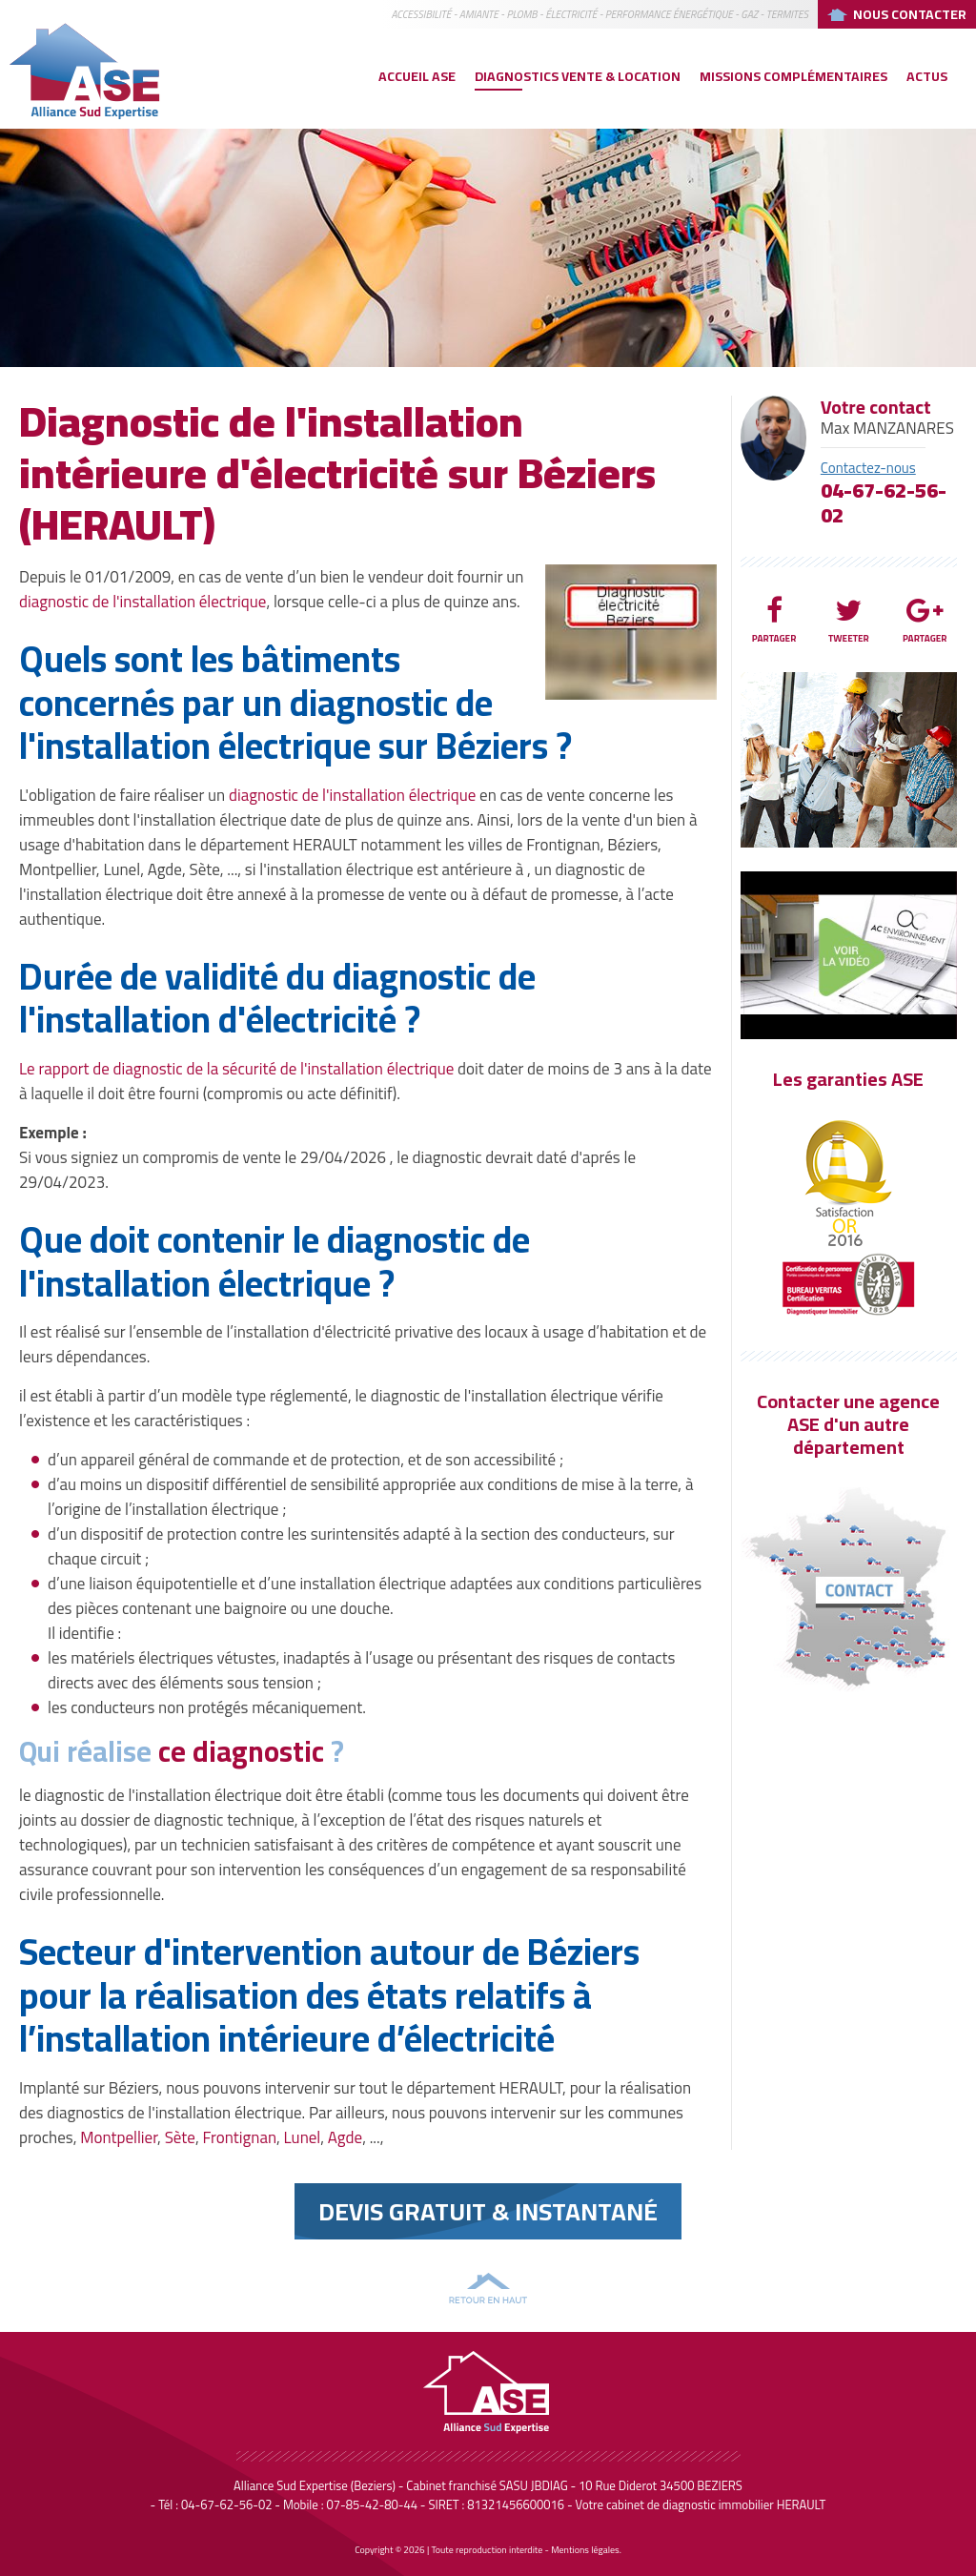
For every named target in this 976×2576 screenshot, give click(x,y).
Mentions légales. (586, 2550)
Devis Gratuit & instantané (488, 2211)
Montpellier (118, 2137)
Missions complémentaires (793, 76)
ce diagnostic (241, 1751)
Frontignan (239, 2137)
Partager (774, 620)
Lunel (302, 2137)
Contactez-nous (868, 468)
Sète (180, 2137)
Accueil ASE (417, 76)
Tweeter (848, 620)
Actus (926, 76)
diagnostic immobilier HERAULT (743, 2504)
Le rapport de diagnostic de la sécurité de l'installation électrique (236, 1068)
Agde (345, 2137)
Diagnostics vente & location (578, 76)
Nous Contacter (909, 14)
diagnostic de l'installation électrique (142, 601)
